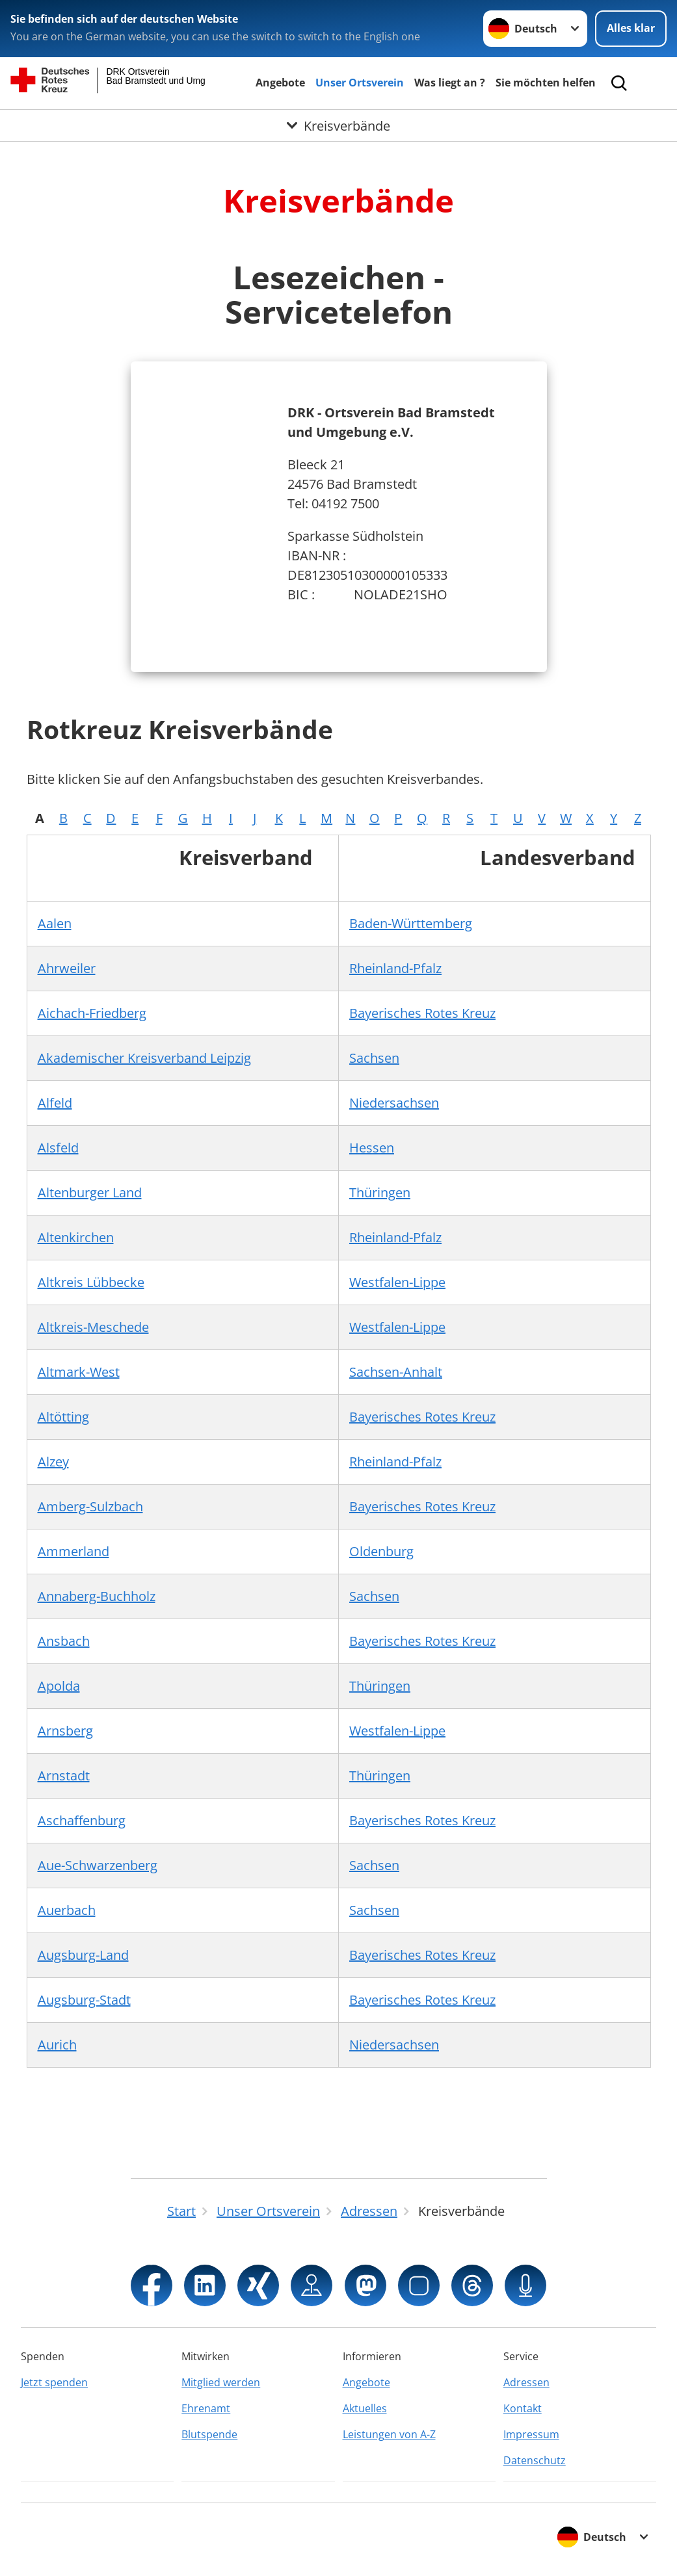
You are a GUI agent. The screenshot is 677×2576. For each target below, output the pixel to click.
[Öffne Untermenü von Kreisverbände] (338, 125)
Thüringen (379, 1192)
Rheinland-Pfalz (395, 968)
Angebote (280, 82)
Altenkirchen (76, 1237)
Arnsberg (65, 1730)
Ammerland (73, 1551)
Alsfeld (58, 1147)
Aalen (55, 923)
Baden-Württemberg (410, 923)
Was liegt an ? (449, 82)
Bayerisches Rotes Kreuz (422, 1013)
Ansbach (64, 1641)
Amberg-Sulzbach (90, 1506)
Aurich (57, 2044)
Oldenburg (381, 1551)
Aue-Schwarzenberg (97, 1865)
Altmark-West (79, 1372)
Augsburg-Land (83, 1955)
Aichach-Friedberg (92, 1013)
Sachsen (374, 1058)
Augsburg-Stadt (84, 2000)
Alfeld (55, 1103)
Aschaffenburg (82, 1820)
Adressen (526, 2382)
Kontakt (522, 2408)
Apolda (59, 1686)
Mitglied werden (220, 2382)
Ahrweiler (67, 968)
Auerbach (67, 1910)
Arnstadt (64, 1775)
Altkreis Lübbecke (91, 1282)
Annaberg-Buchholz (96, 1596)
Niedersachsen (394, 1103)
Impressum (531, 2434)
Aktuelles (365, 2408)
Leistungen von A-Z (389, 2434)
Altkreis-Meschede (93, 1327)
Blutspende (209, 2434)
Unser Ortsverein (359, 82)
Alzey (53, 1461)
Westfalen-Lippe (397, 1282)
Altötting (63, 1416)
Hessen (371, 1147)
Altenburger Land (90, 1192)
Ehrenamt (205, 2408)
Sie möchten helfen (546, 82)
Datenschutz (534, 2460)
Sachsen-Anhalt (395, 1372)
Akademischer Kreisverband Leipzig (144, 1058)
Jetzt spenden (54, 2382)
